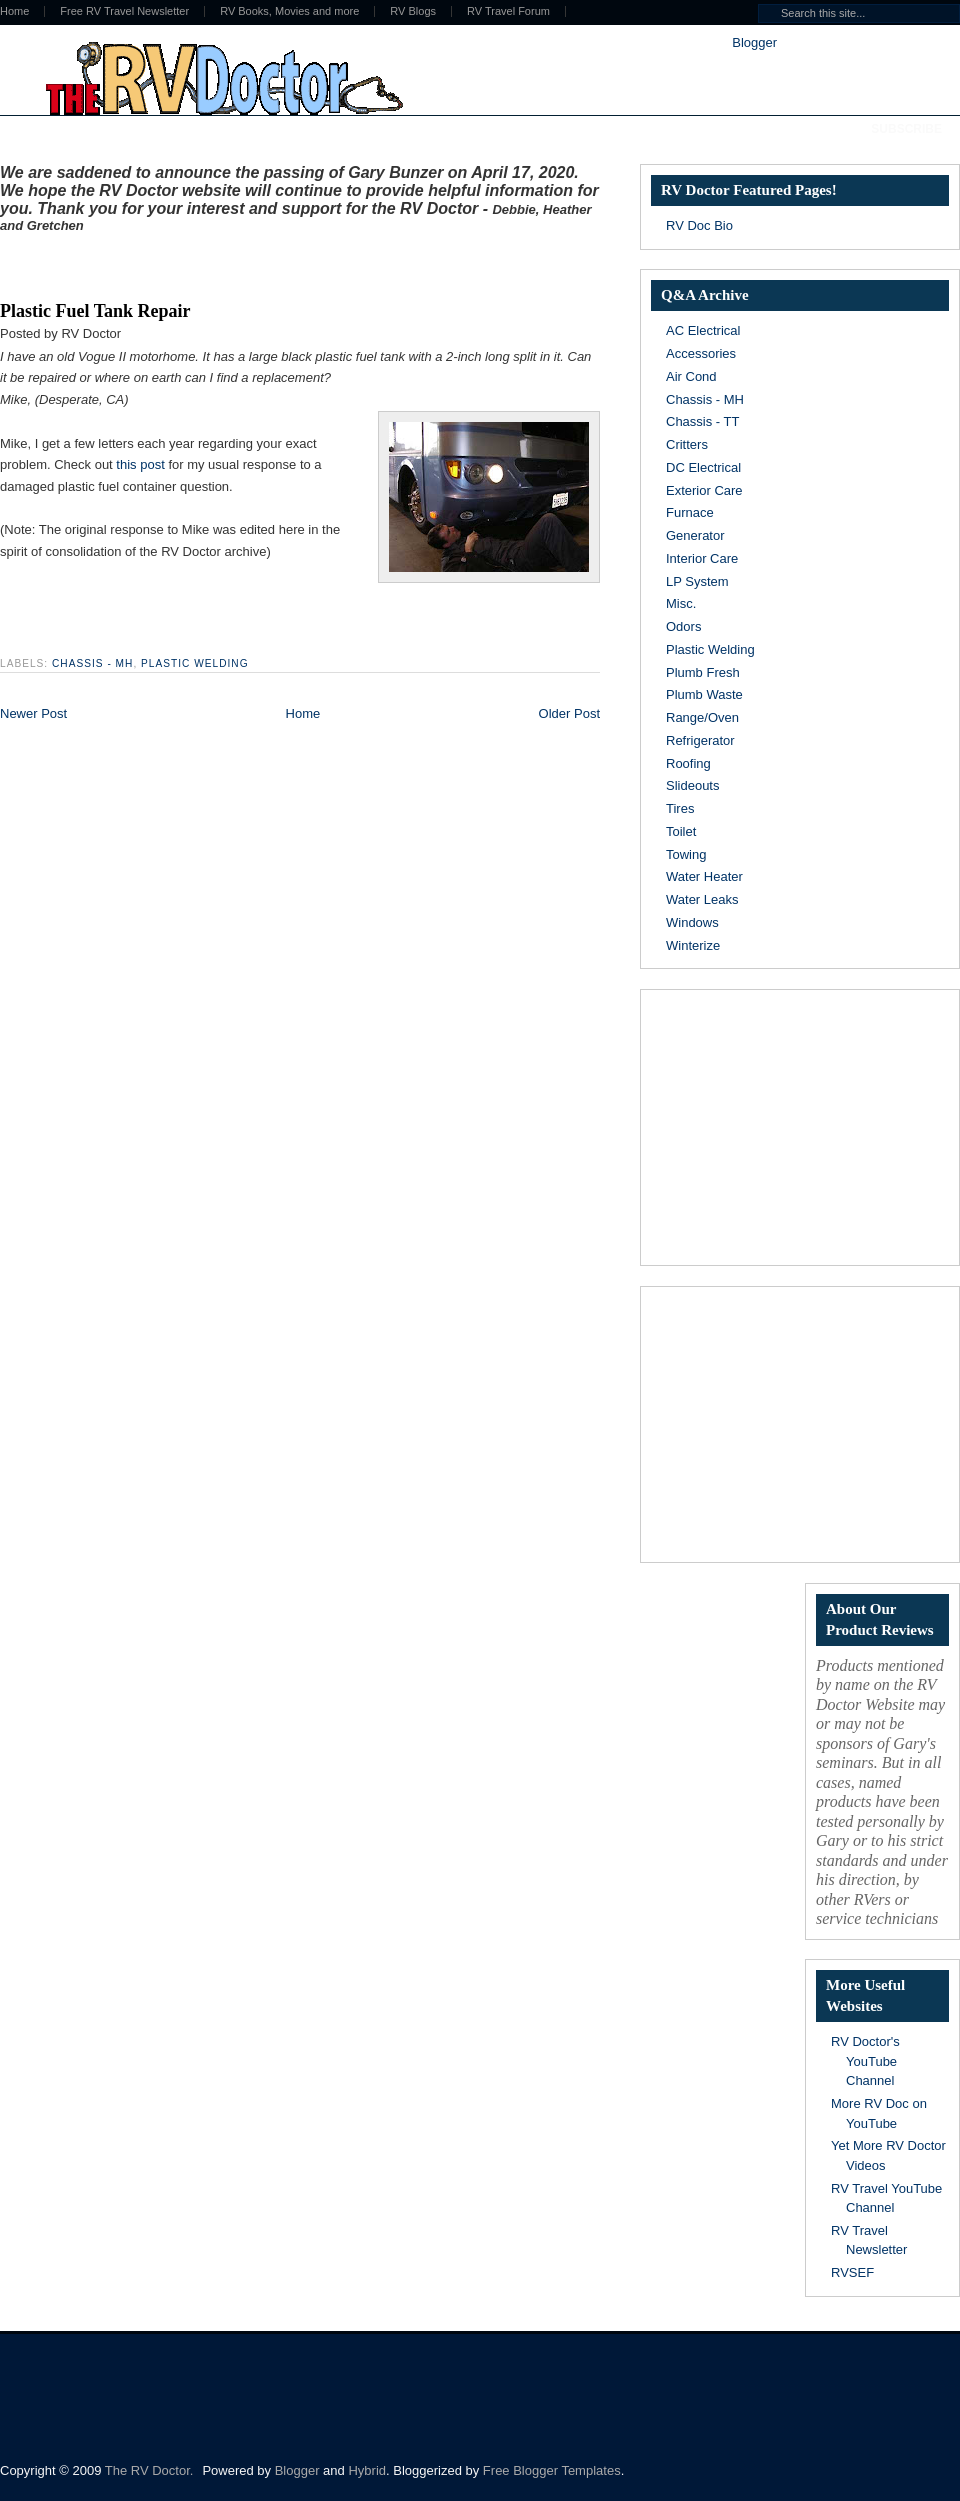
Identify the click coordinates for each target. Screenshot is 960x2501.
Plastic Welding (194, 663)
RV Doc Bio (699, 225)
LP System (697, 581)
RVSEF (852, 2272)
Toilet (681, 831)
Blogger (754, 42)
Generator (695, 535)
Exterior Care (704, 490)
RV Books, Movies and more (289, 11)
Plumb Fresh (703, 672)
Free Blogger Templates (552, 2470)
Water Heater (704, 876)
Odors (683, 626)
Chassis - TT (702, 421)
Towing (686, 854)
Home (303, 713)
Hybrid (367, 2470)
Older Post (569, 713)
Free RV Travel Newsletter (124, 11)
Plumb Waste (704, 694)
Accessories (701, 353)
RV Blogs (413, 11)
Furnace (690, 512)
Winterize (693, 945)
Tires (680, 808)
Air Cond (691, 376)
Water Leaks (702, 899)
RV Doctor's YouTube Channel (865, 2061)
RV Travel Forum (508, 11)
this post (140, 464)
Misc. (681, 603)
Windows (692, 922)
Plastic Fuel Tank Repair (95, 311)
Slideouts (692, 785)
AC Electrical (703, 330)
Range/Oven (702, 717)
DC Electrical (703, 467)
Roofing (688, 763)
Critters (687, 444)
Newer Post (33, 713)
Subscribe (906, 129)
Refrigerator (700, 740)
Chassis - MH (92, 663)
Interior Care (702, 558)
